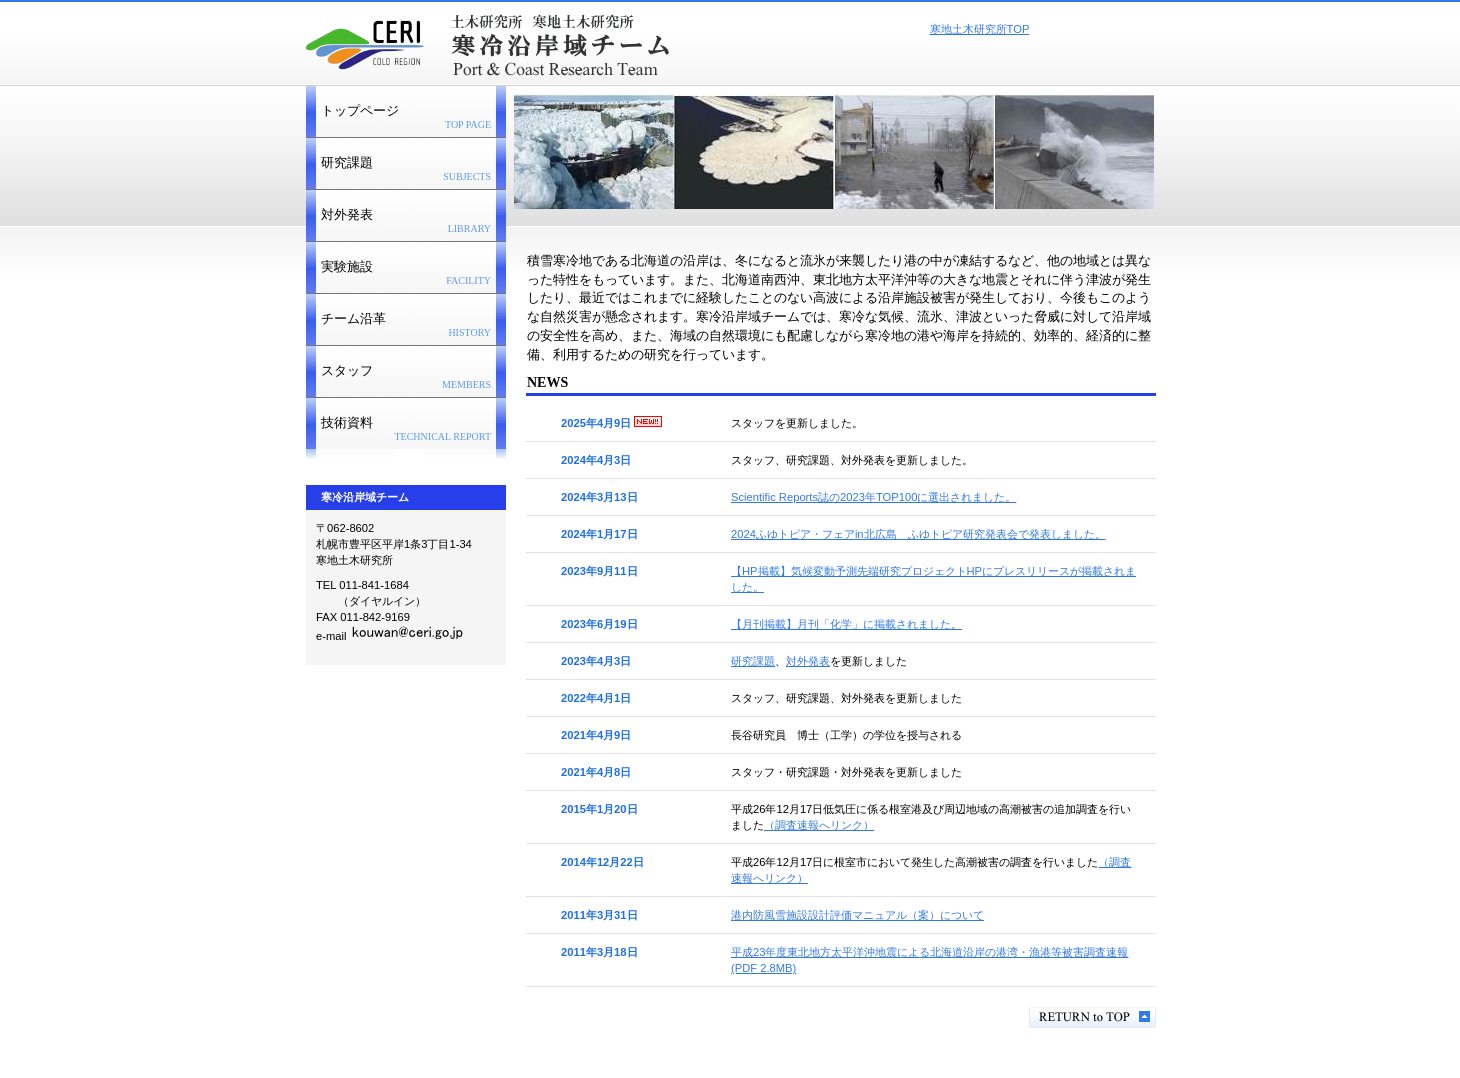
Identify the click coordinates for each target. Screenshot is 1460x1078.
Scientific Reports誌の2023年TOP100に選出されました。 (873, 497)
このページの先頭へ (1092, 1017)
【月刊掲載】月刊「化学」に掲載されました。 (846, 624)
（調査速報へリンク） (819, 825)
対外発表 (808, 661)
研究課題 (753, 661)
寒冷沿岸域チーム (555, 41)
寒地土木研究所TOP (980, 29)
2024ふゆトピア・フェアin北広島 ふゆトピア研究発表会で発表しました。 (918, 534)
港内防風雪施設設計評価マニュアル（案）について (857, 915)
